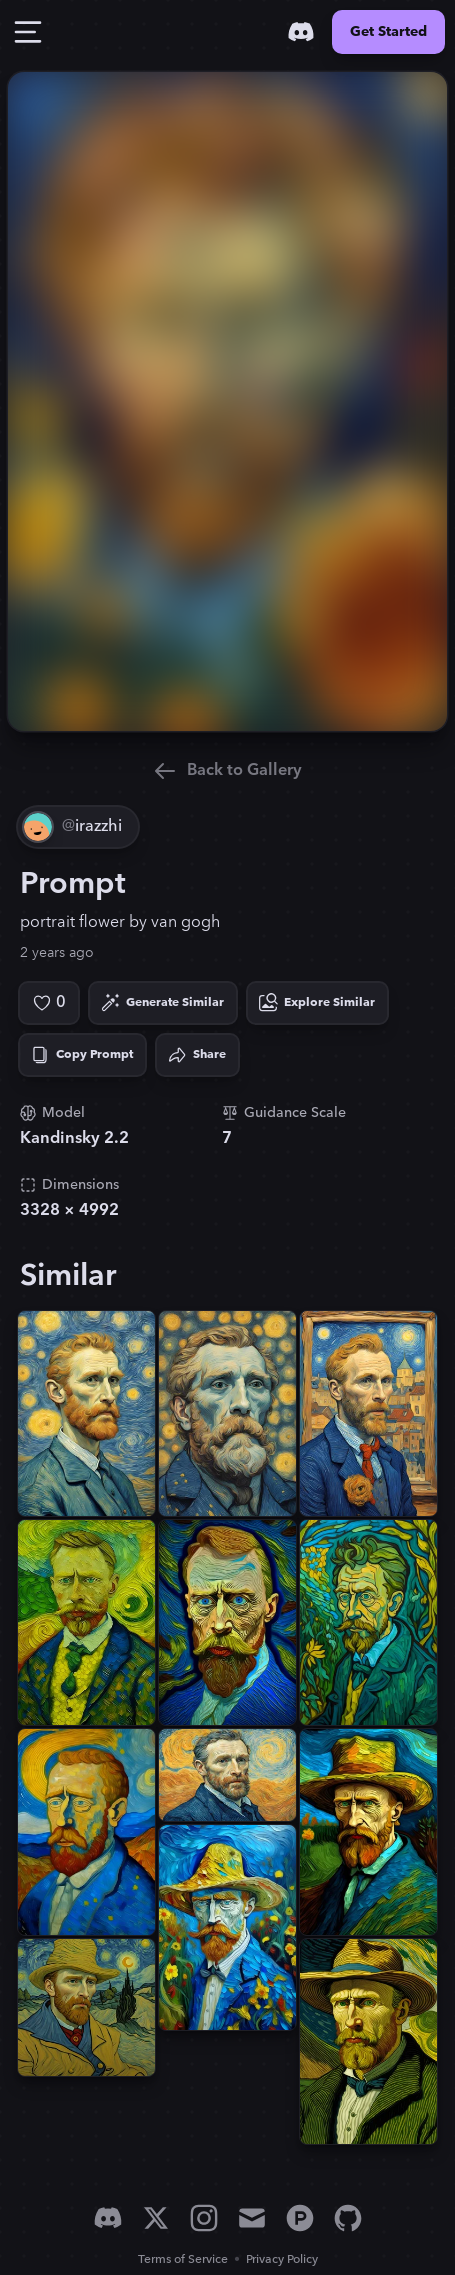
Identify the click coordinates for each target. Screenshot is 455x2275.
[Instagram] (204, 2218)
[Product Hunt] (300, 2218)
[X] (156, 2218)
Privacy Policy (282, 2259)
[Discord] (301, 32)
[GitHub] (348, 2218)
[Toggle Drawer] (28, 32)
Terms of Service (183, 2259)
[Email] (252, 2218)
